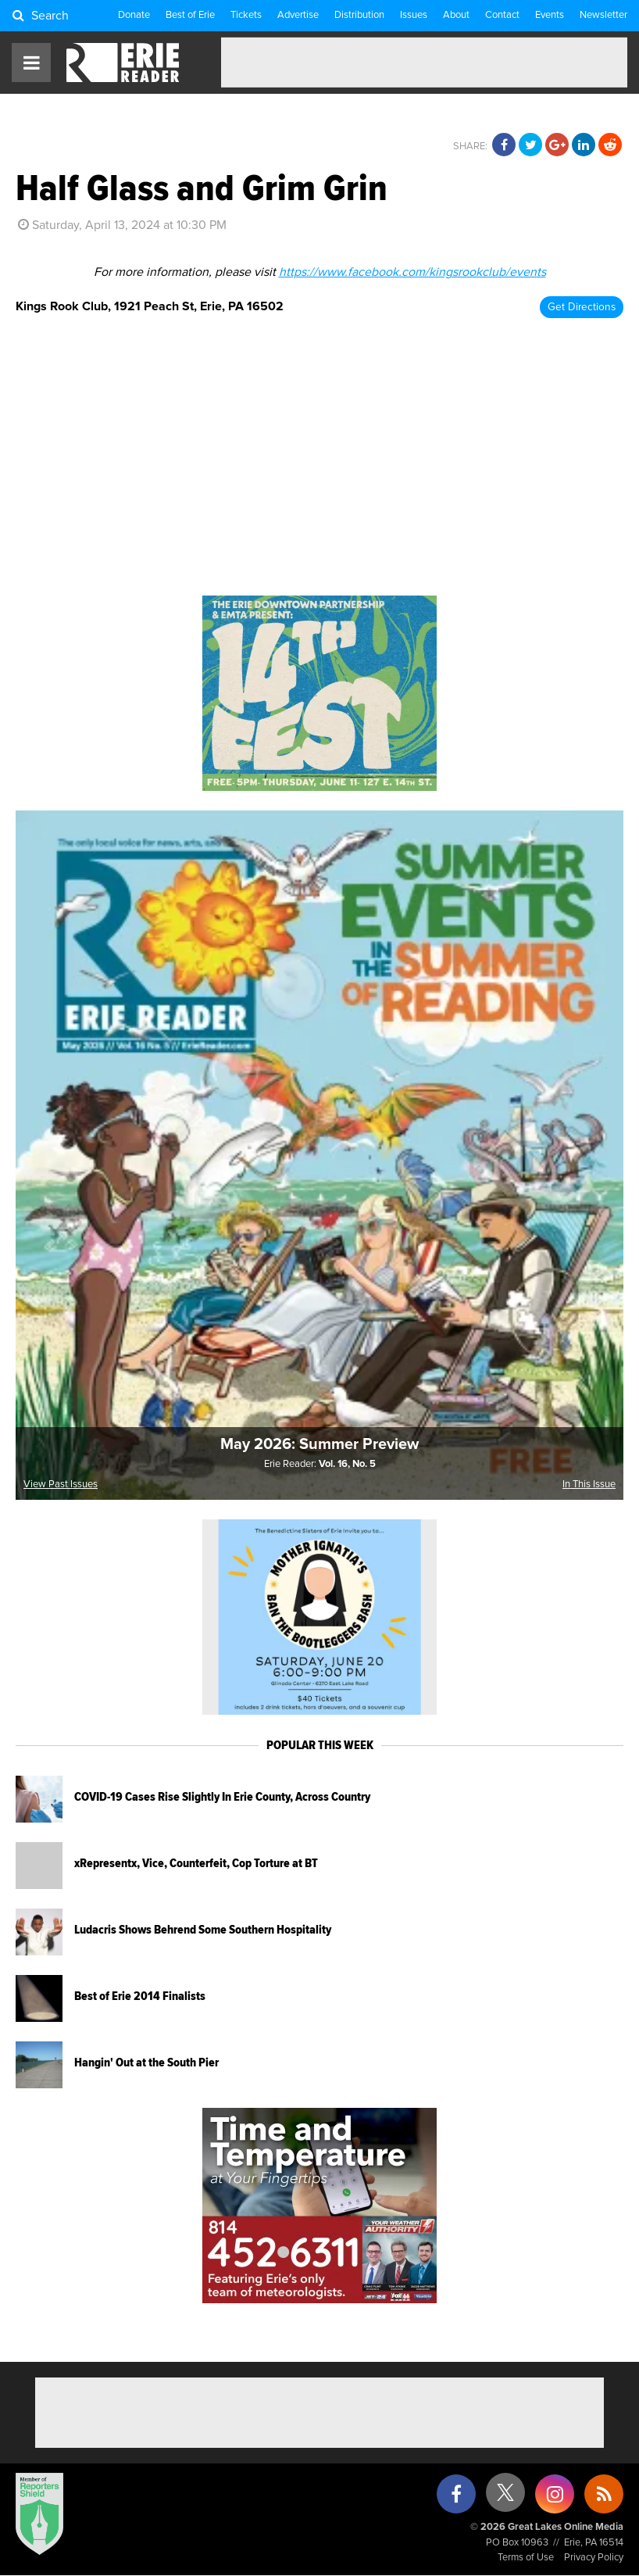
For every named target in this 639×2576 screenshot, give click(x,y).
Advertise (298, 15)
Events (549, 15)
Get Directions (582, 307)
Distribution (359, 15)
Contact (502, 15)
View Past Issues (60, 1484)
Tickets (246, 15)
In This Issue (589, 1484)
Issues (413, 15)
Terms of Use (526, 2558)
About (456, 15)
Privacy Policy (593, 2558)
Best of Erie (190, 15)
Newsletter (603, 15)
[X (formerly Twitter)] (505, 2498)
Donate (134, 15)
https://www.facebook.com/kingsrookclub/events (412, 272)
